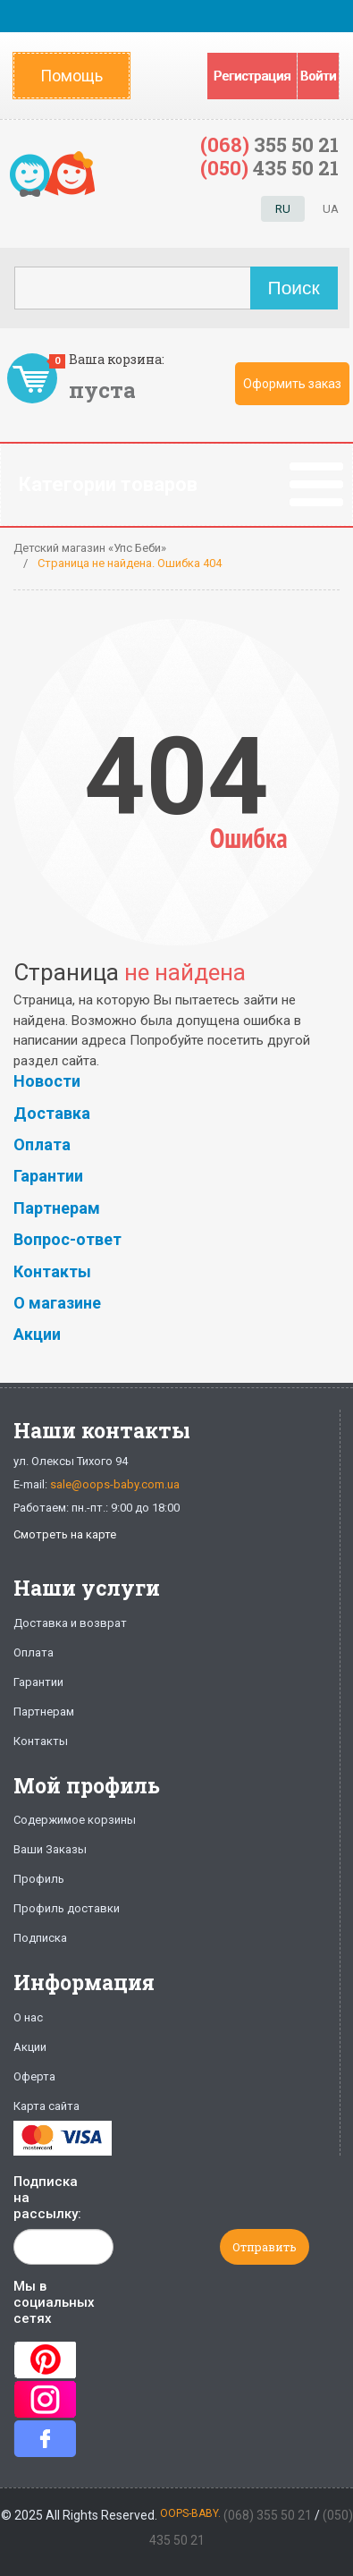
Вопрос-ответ (67, 1239)
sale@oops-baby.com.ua (115, 1484)
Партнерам (56, 1208)
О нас (28, 2017)
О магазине (57, 1302)
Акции (37, 1334)
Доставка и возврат (70, 1623)
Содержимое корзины (74, 1819)
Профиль (38, 1878)
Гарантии (48, 1175)
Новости (46, 1081)
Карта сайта (46, 2106)
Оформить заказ (292, 384)
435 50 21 (269, 168)
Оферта (34, 2076)
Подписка (40, 1938)
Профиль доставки (66, 1908)
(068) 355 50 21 (267, 2515)
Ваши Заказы (50, 1849)
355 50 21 (269, 144)
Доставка (51, 1113)
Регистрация (252, 76)
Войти (318, 76)
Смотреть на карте (64, 1534)
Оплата (42, 1144)
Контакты (52, 1271)
